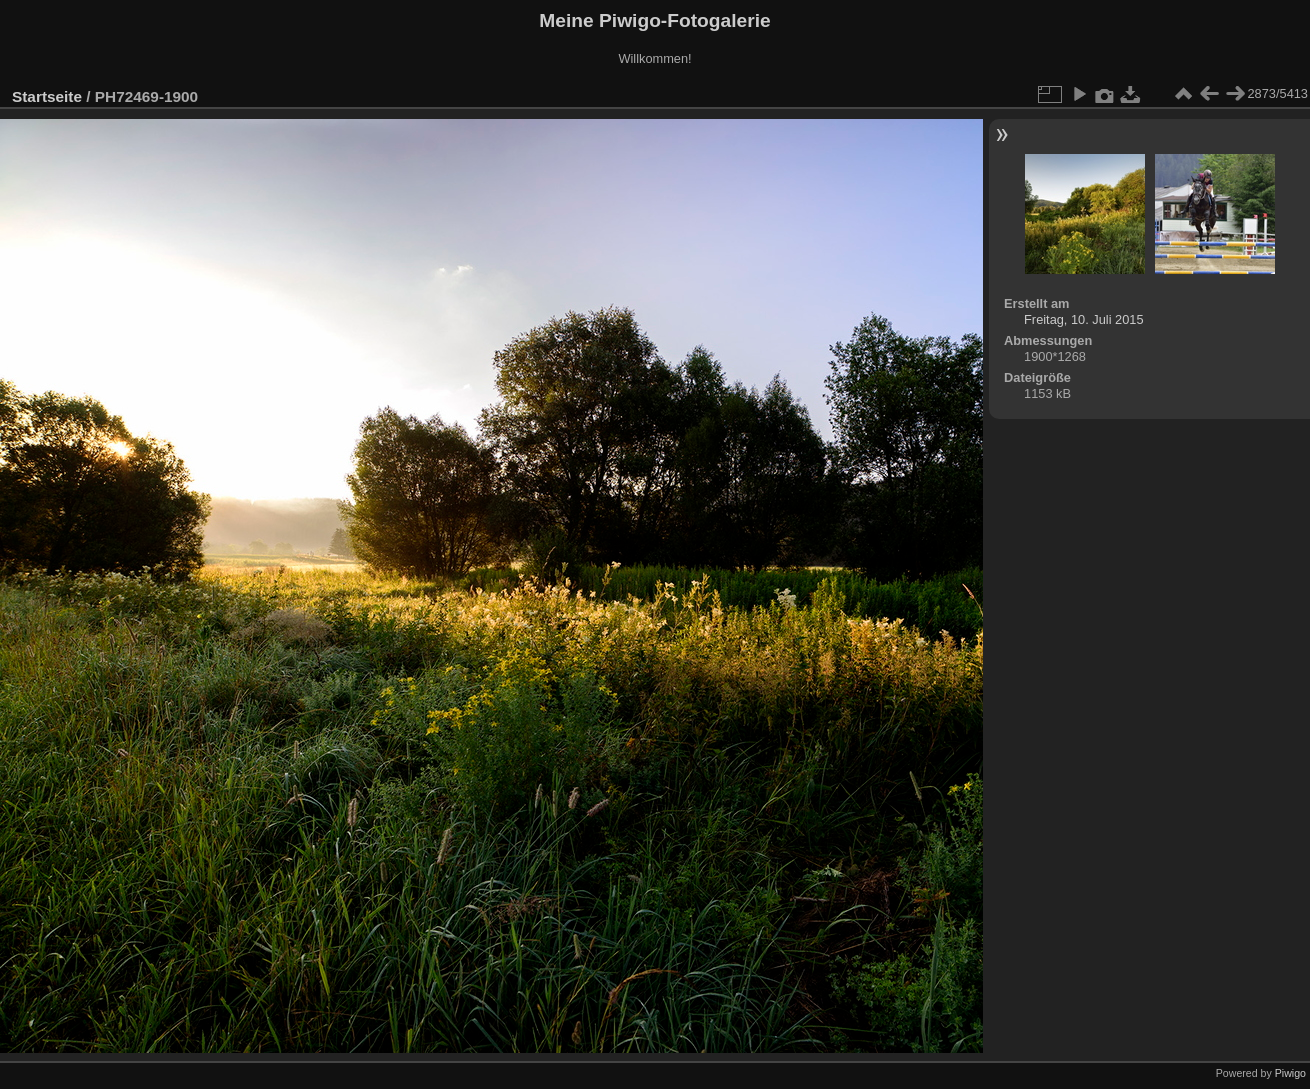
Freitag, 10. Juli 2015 (1084, 319)
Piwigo (1290, 1073)
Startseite (47, 96)
